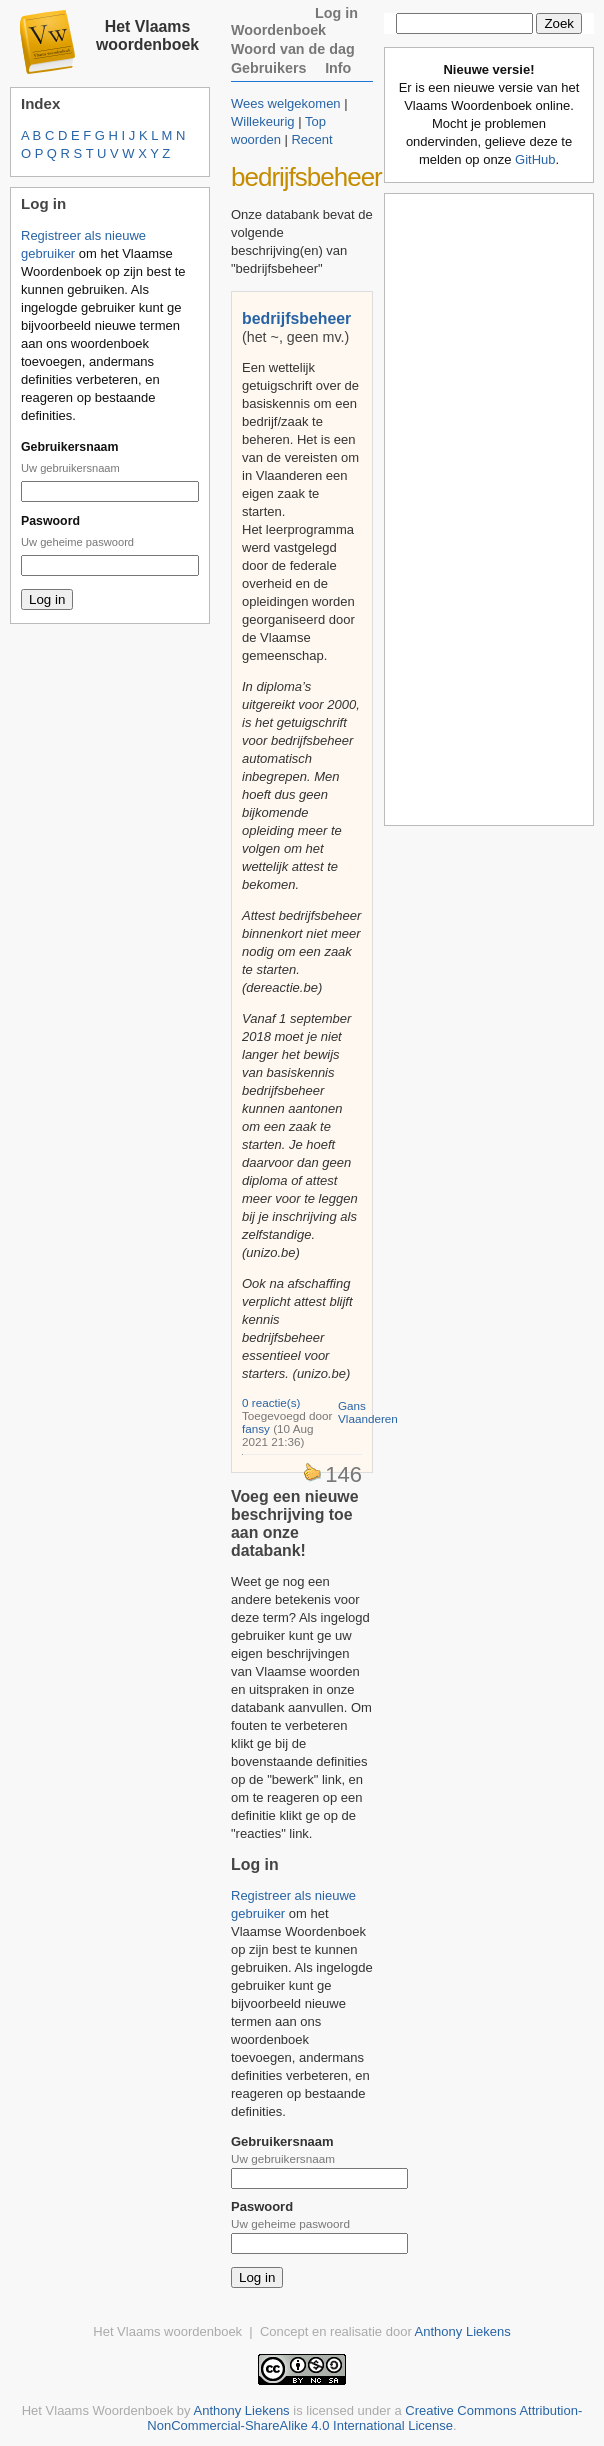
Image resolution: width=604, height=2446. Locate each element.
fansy (256, 1428)
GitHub (535, 159)
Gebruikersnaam (69, 447)
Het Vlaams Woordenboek (98, 2410)
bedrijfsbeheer (296, 318)
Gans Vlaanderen (368, 1412)
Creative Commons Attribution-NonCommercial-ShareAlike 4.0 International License (364, 2418)
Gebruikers (269, 68)
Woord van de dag (293, 49)
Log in (336, 13)
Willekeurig (263, 121)
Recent (311, 139)
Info (338, 68)
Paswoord (50, 521)
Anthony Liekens (463, 2331)
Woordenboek (278, 30)
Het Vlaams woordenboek (147, 35)
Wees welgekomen (286, 103)
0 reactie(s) (271, 1402)
